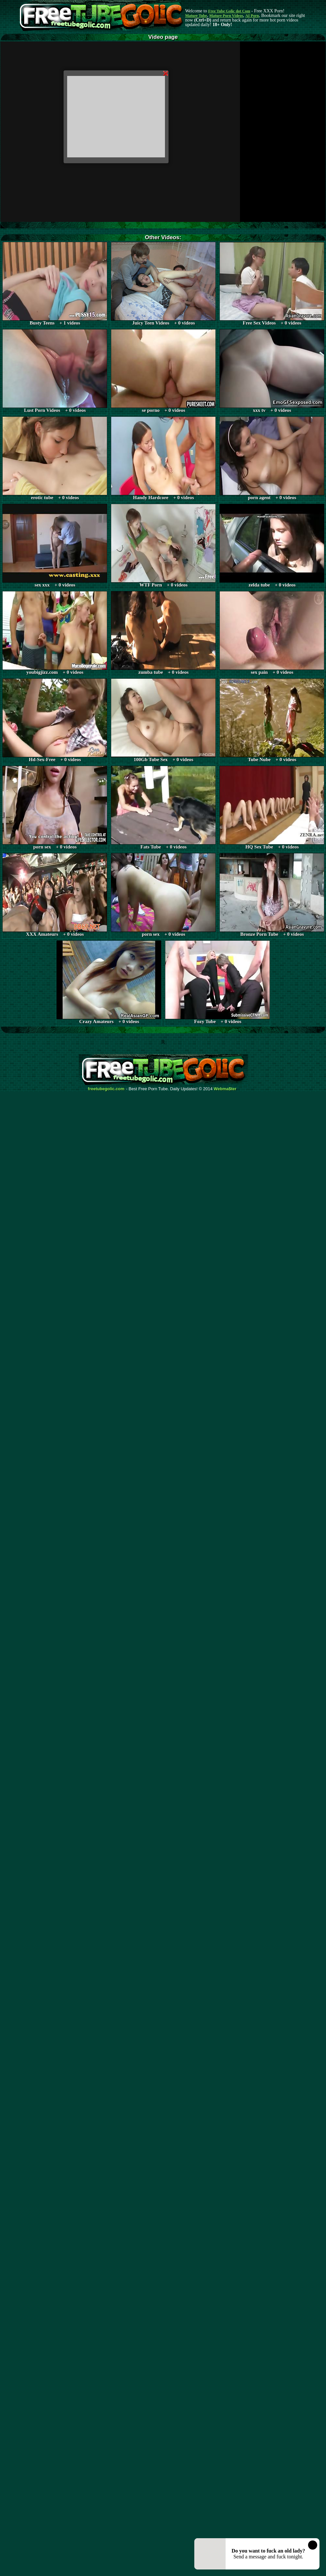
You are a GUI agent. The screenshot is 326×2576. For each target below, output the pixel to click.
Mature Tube (196, 15)
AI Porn (252, 15)
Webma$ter (225, 1089)
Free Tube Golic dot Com (229, 11)
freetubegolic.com (106, 1089)
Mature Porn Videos (226, 15)
